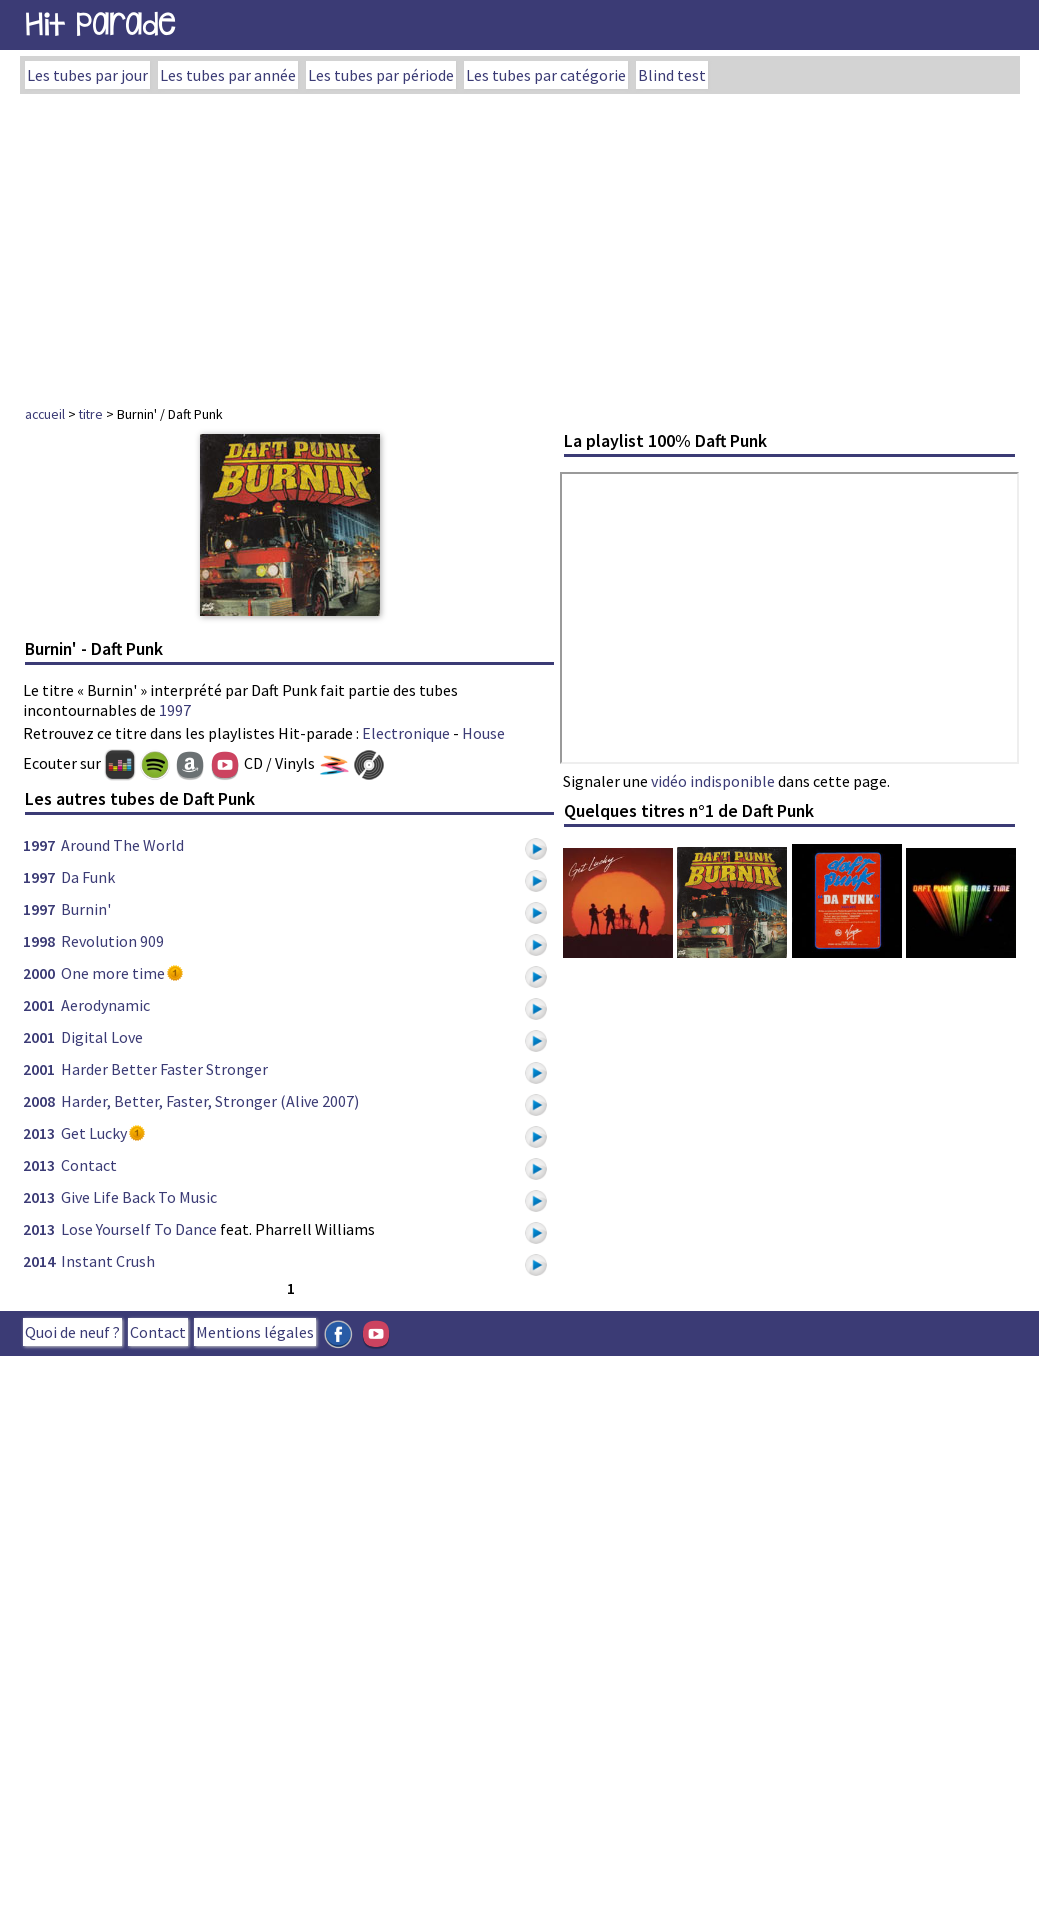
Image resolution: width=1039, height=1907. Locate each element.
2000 (39, 973)
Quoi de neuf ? (72, 1332)
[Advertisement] (519, 244)
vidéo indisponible (713, 781)
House (483, 733)
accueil (45, 414)
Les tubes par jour (87, 75)
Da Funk (88, 877)
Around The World (122, 845)
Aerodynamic (105, 1005)
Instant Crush (108, 1261)
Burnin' (86, 909)
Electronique (406, 733)
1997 (175, 710)
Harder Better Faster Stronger (164, 1069)
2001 (39, 1005)
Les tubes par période (381, 75)
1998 (39, 941)
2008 (39, 1101)
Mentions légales (255, 1332)
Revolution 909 (112, 941)
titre (91, 414)
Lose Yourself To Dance (139, 1229)
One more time (113, 973)
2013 (39, 1133)
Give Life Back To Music (139, 1197)
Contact (89, 1165)
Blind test (672, 75)
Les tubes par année (228, 75)
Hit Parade (100, 24)
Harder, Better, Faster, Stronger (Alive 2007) (210, 1101)
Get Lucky (94, 1133)
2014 (39, 1261)
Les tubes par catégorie (546, 75)
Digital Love (102, 1037)
